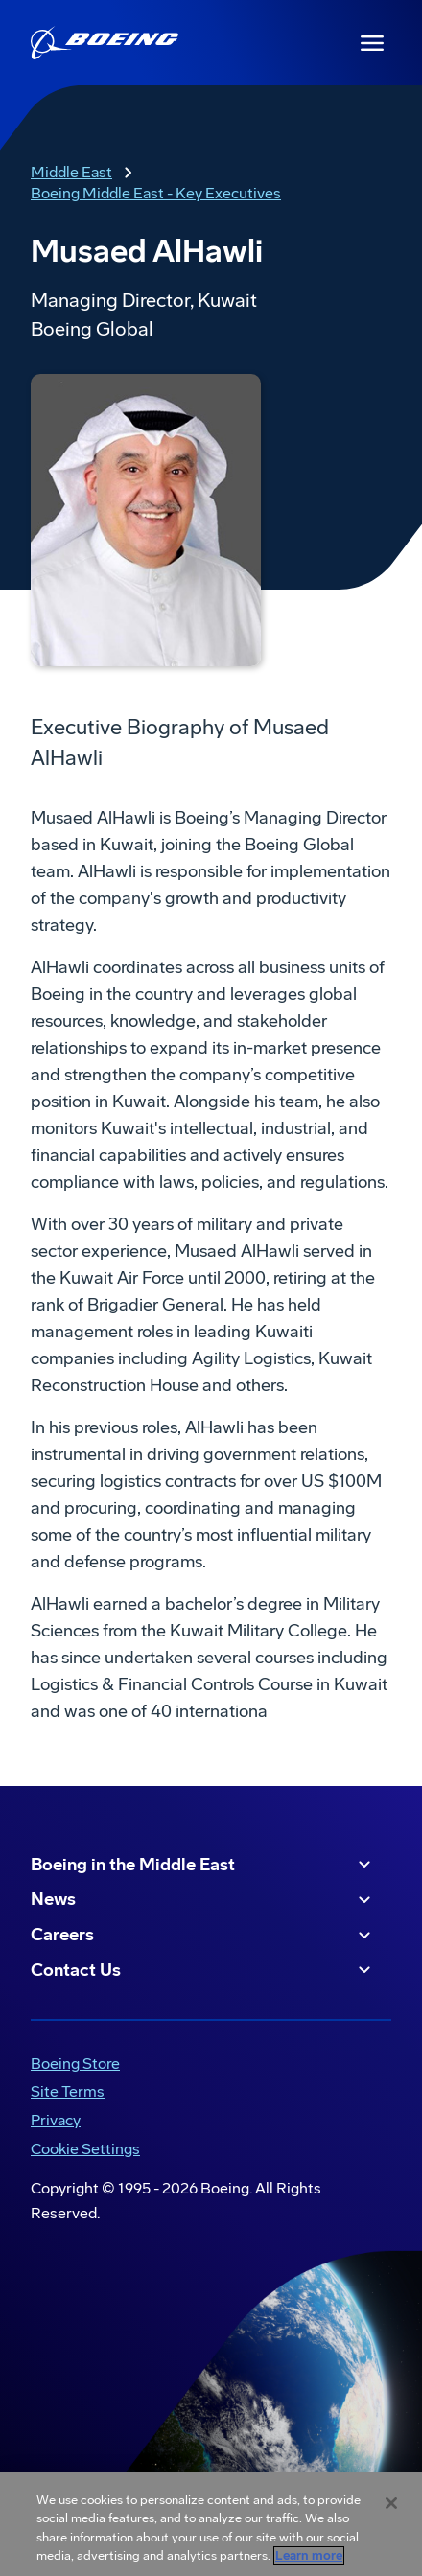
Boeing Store (75, 2063)
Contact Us (203, 1970)
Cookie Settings (85, 2149)
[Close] (391, 2503)
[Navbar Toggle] (372, 43)
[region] (211, 2524)
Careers (203, 1935)
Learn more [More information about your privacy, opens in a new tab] (308, 2556)
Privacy (56, 2120)
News (203, 1900)
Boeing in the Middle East (203, 1864)
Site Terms (68, 2091)
